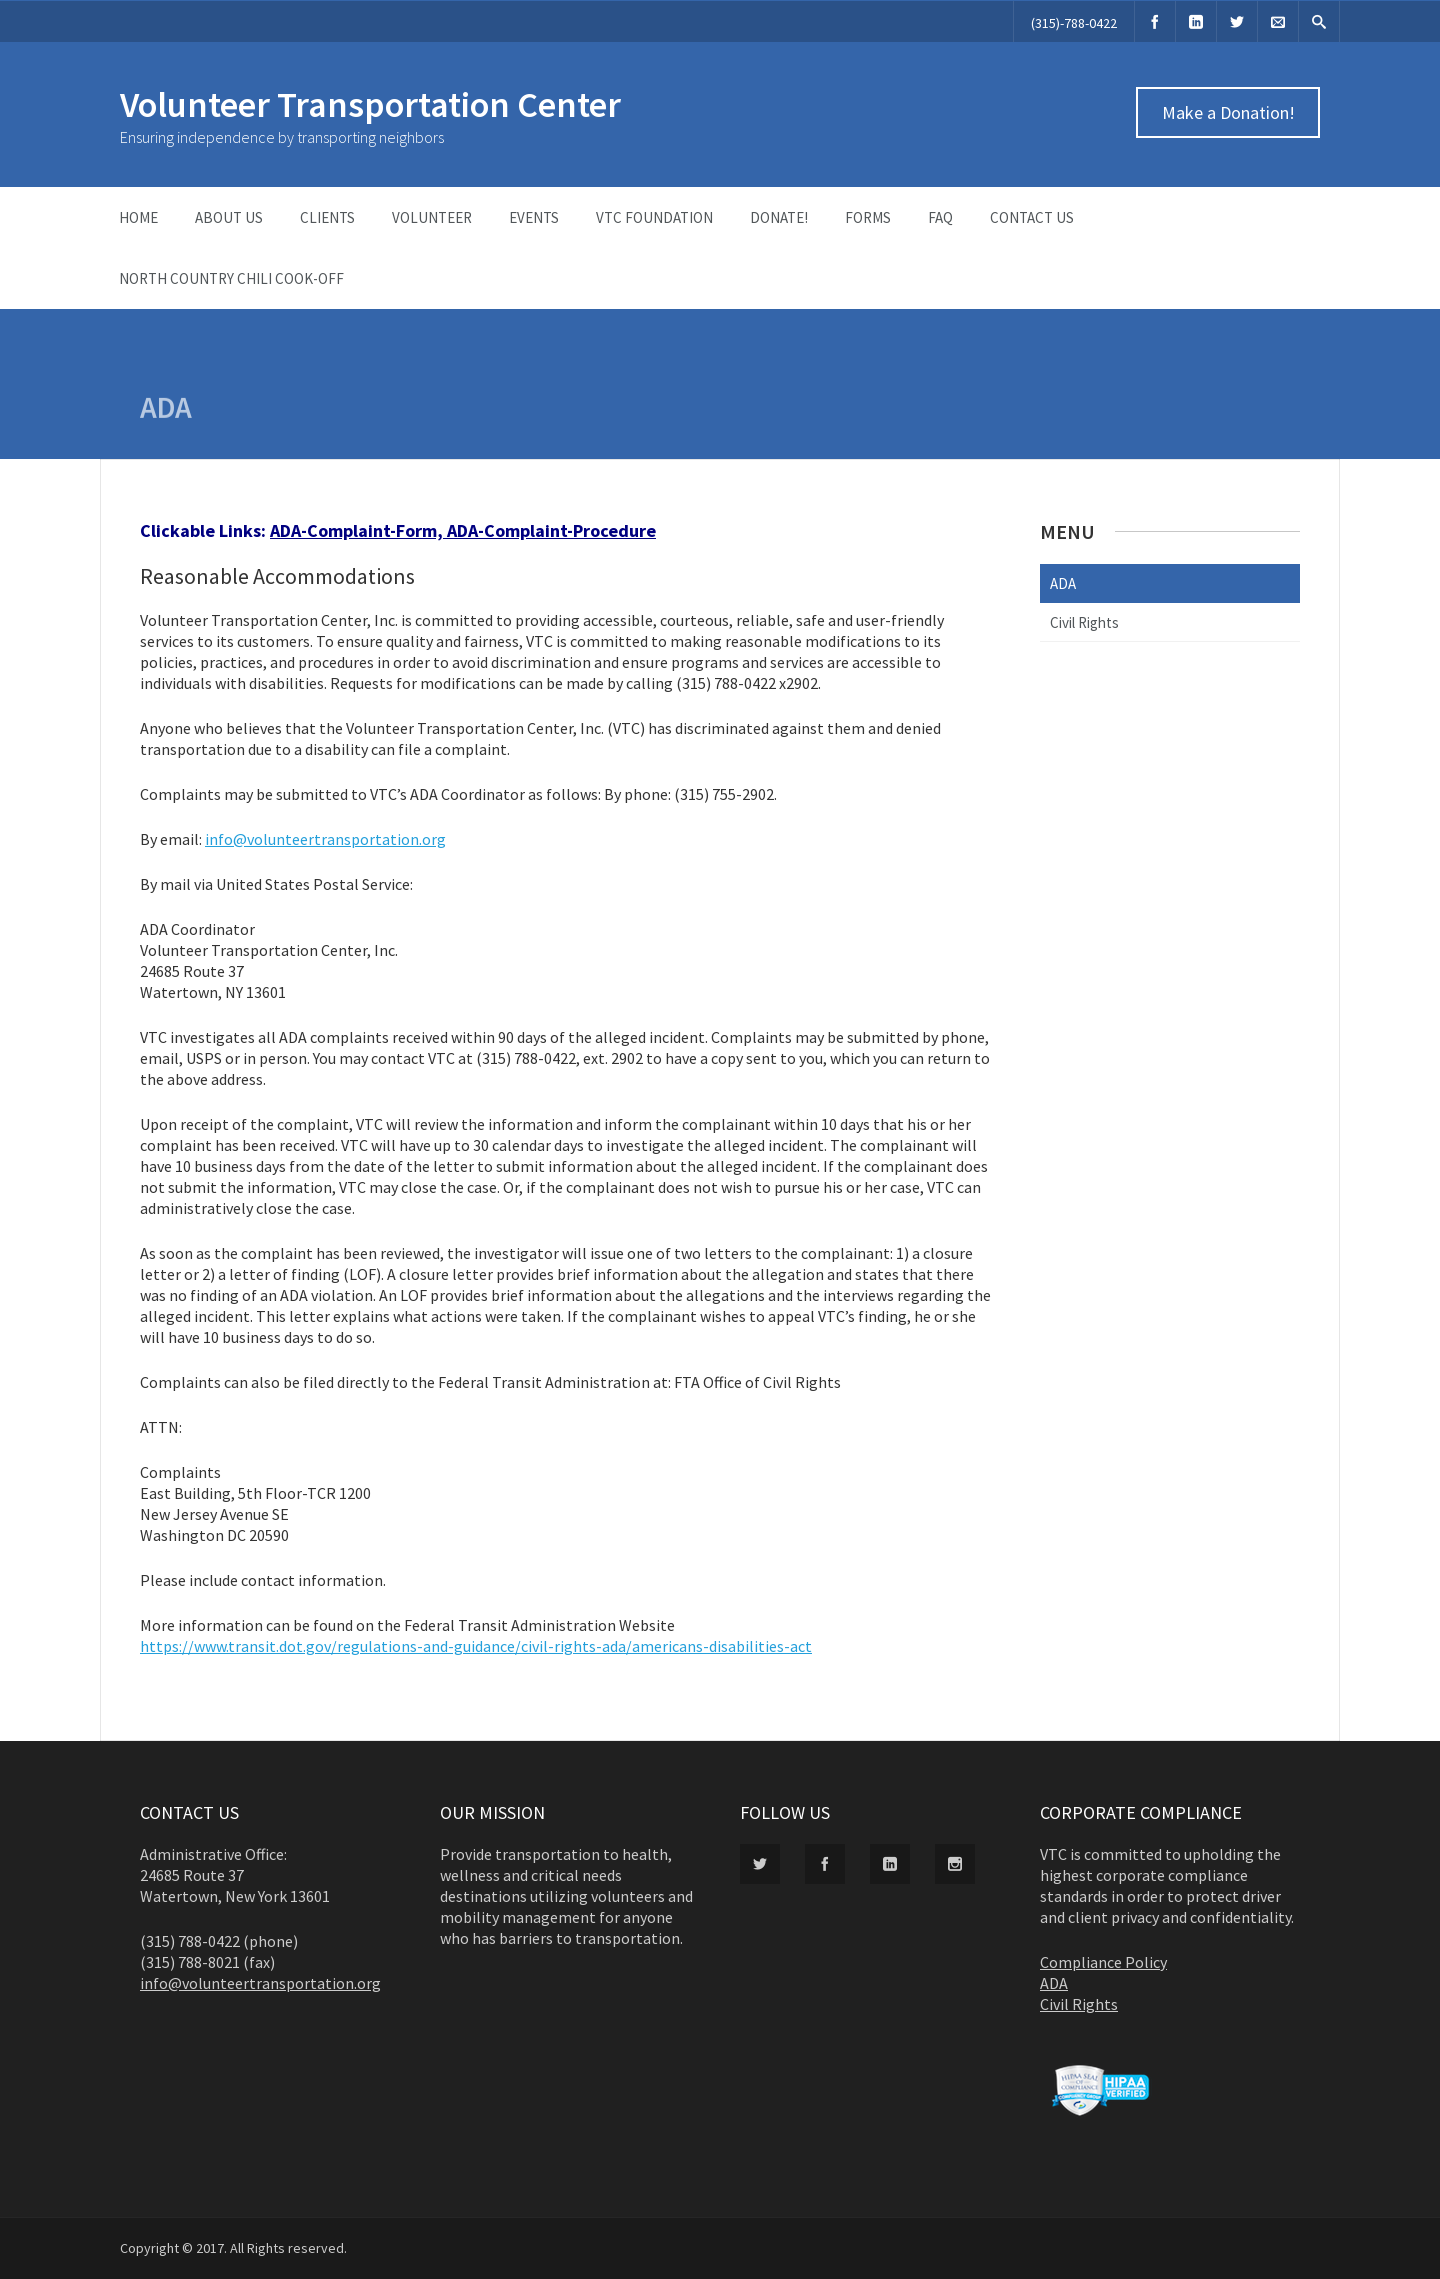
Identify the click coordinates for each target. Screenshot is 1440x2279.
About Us (229, 217)
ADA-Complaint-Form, (358, 530)
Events (534, 217)
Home (138, 217)
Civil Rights (1084, 622)
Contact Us (1032, 217)
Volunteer (432, 217)
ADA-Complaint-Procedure (551, 530)
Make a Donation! (1228, 112)
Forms (868, 217)
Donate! (779, 217)
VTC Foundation (654, 217)
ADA (1063, 583)
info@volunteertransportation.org (325, 839)
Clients (327, 217)
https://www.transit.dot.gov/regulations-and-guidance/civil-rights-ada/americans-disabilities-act (476, 1646)
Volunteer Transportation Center (370, 104)
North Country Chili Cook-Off (231, 278)
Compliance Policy (1103, 1962)
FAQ (940, 217)
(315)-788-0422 (1074, 23)
